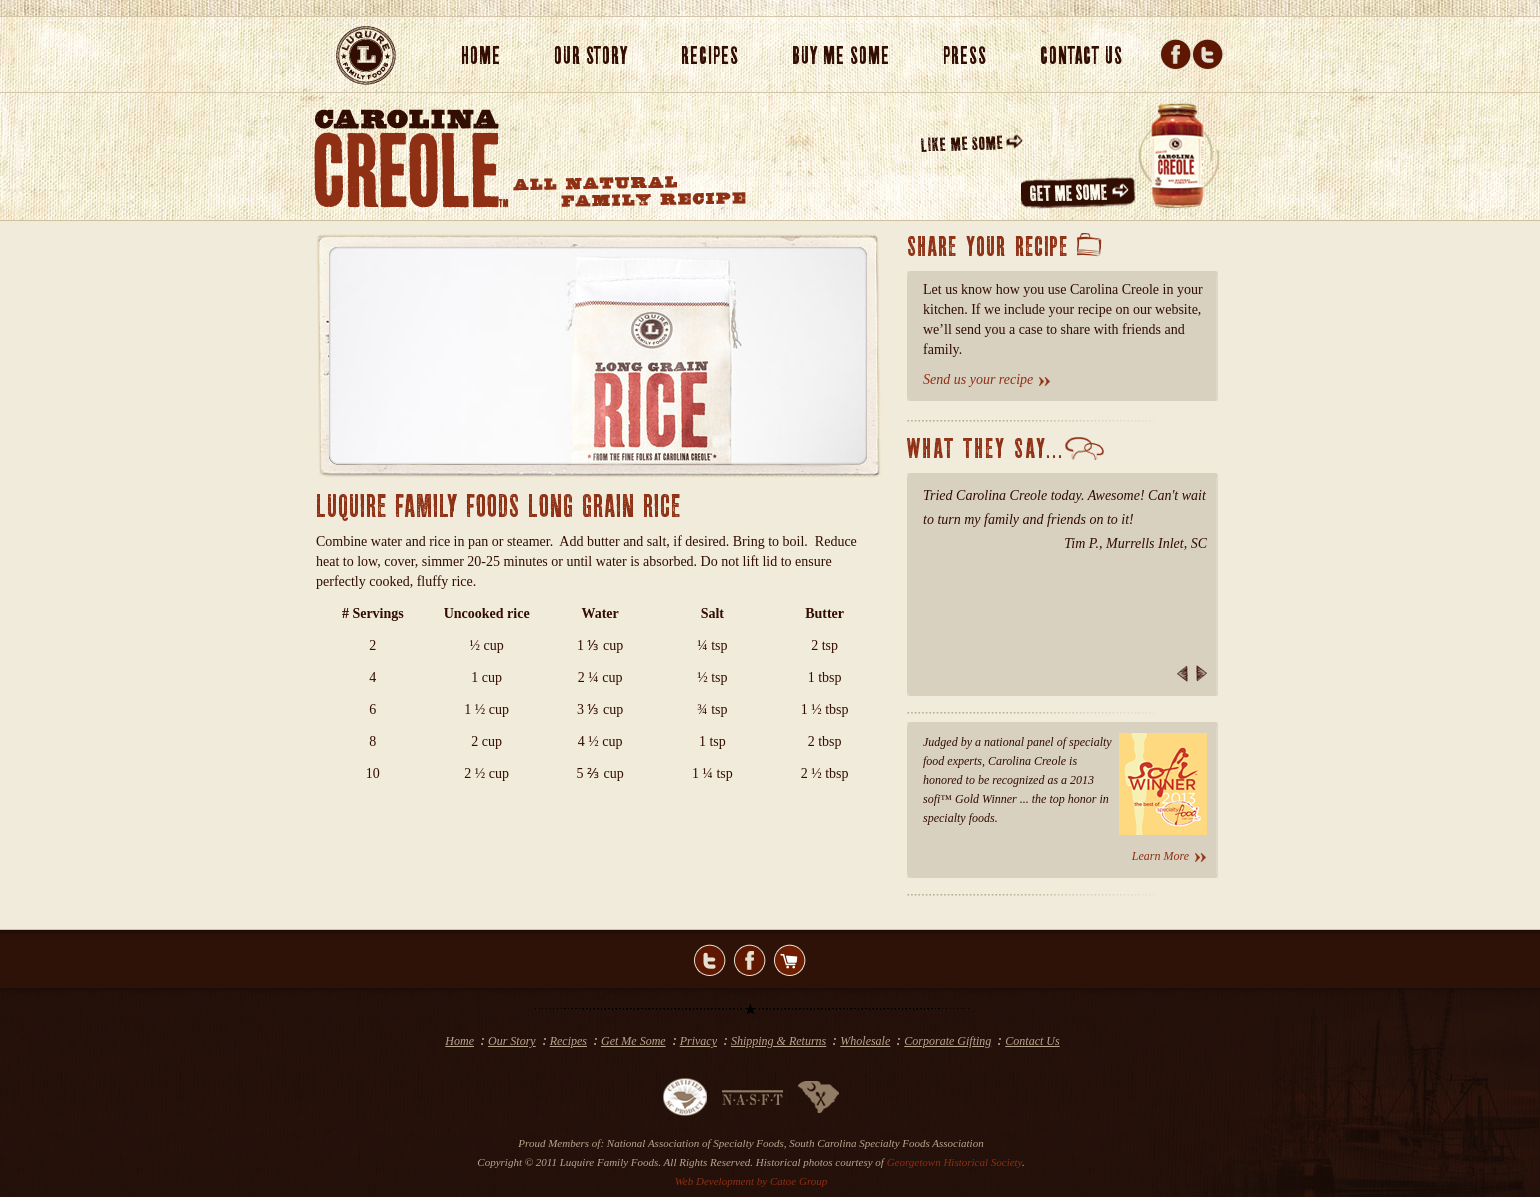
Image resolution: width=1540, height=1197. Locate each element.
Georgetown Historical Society (954, 1162)
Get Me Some (633, 1041)
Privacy (698, 1041)
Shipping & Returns (778, 1041)
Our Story (512, 1041)
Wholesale (865, 1041)
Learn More (1160, 856)
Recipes (568, 1041)
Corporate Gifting (947, 1041)
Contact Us (1032, 1041)
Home (481, 56)
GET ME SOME (1080, 193)
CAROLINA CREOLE (411, 158)
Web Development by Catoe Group (751, 1181)
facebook (750, 960)
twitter (710, 960)
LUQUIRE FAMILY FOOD (366, 55)
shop (790, 960)
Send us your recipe (978, 379)
